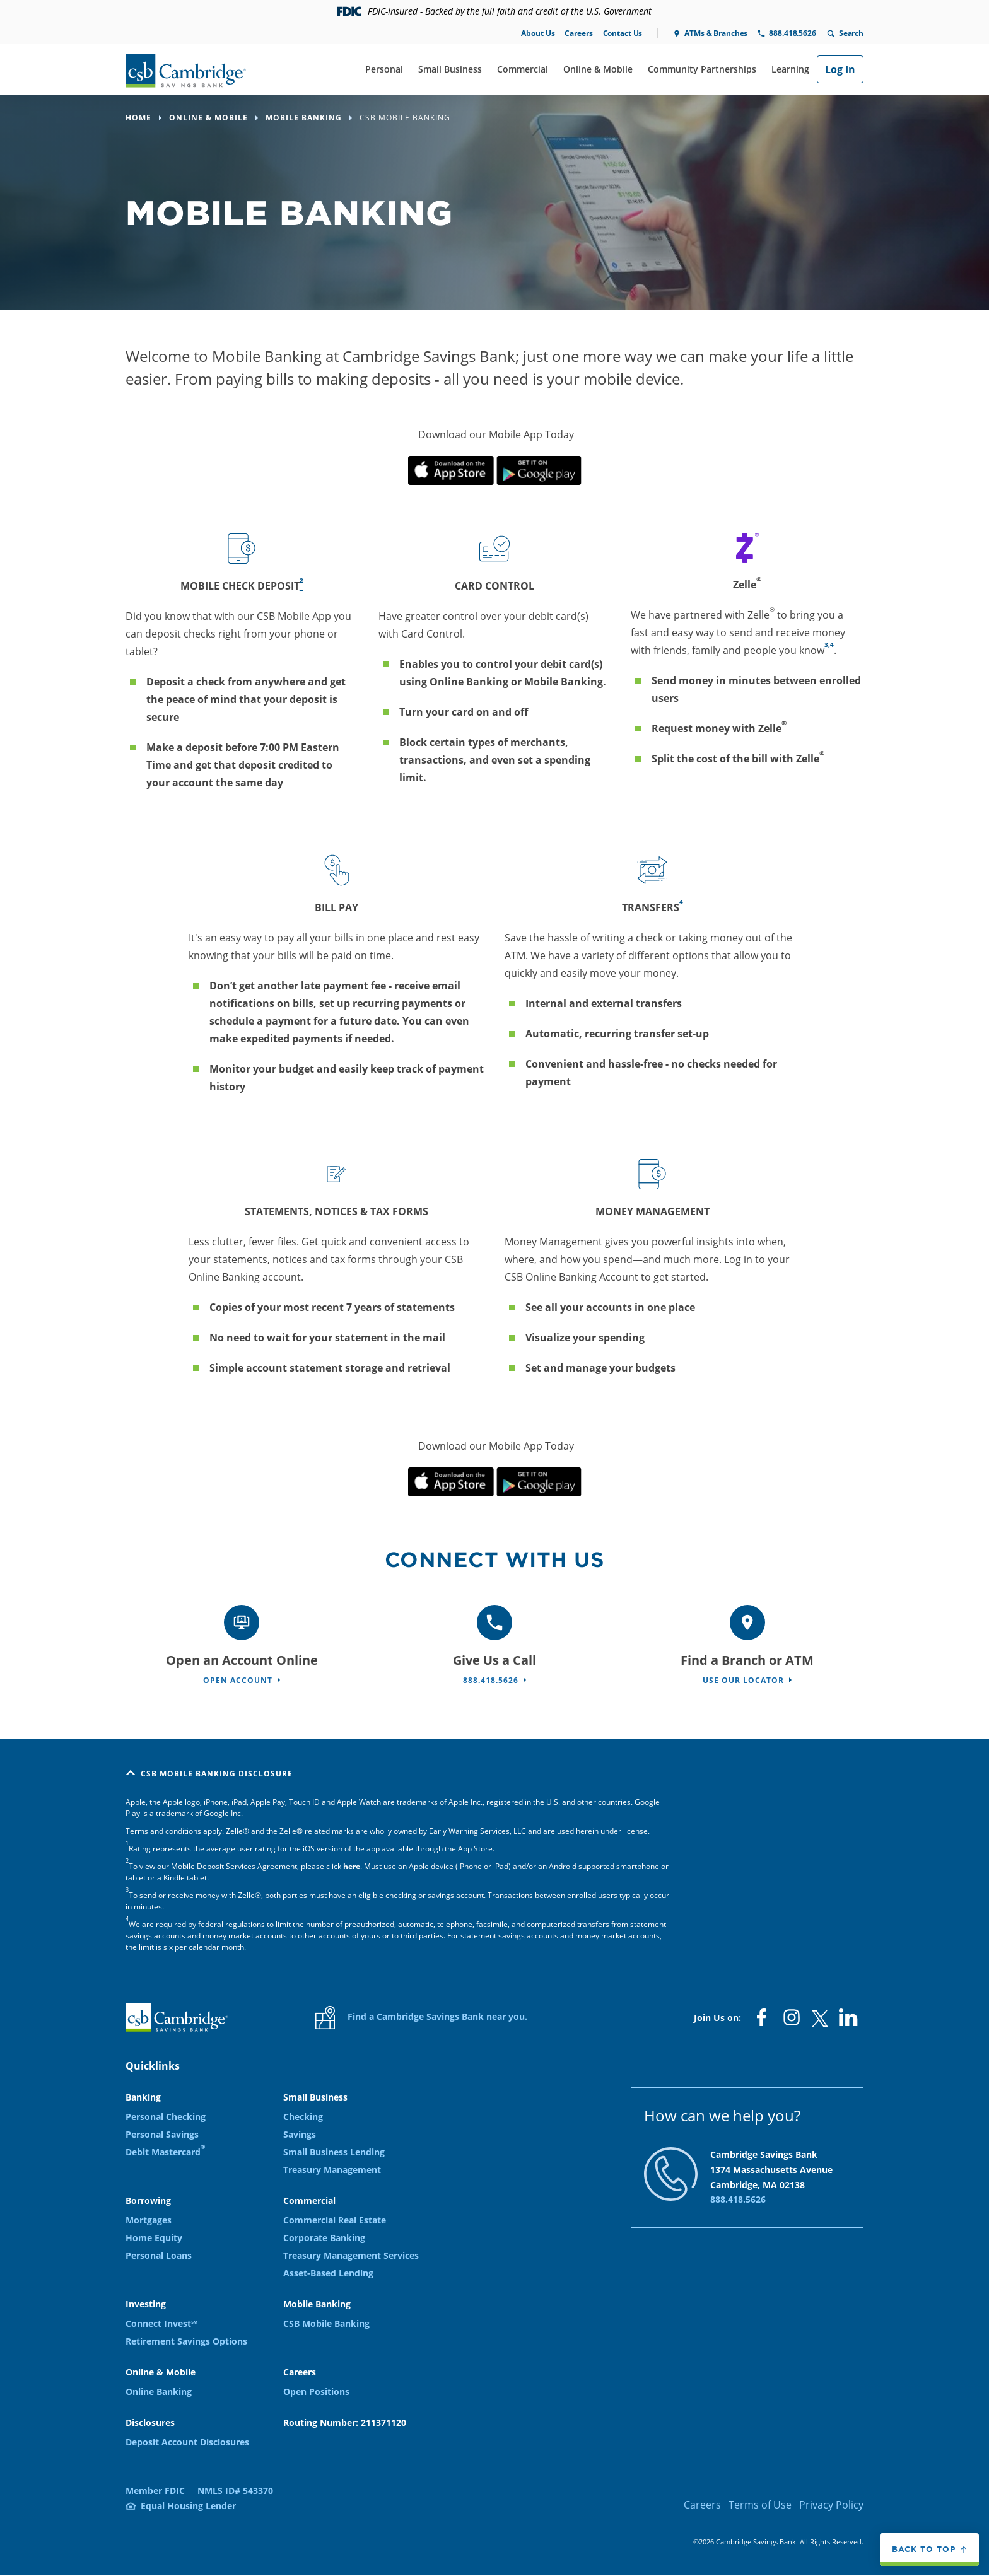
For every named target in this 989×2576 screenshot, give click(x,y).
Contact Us (623, 33)
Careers (578, 33)
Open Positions (316, 2392)
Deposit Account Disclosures (187, 2442)
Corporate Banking (324, 2238)
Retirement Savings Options (186, 2341)
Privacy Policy (831, 2505)
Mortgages (149, 2220)
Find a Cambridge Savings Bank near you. (421, 2017)
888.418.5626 (792, 33)
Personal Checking (166, 2117)
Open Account (237, 1680)
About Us (537, 33)
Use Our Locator (743, 1680)
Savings (299, 2134)
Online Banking (159, 2392)
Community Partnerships (702, 69)
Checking (303, 2117)
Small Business (450, 69)
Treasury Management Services (351, 2255)
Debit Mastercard (165, 2152)
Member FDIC (155, 2491)
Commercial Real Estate (334, 2220)
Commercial (522, 69)
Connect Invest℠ (161, 2323)
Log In (840, 69)
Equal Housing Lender (188, 2506)
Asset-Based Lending (328, 2273)
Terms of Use (760, 2505)
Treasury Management (332, 2170)
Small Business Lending (334, 2152)
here (351, 1866)
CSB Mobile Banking (326, 2323)
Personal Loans (159, 2255)
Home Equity (154, 2238)
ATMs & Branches (715, 33)
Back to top (924, 2549)
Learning (790, 69)
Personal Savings (162, 2134)
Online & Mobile (598, 69)
